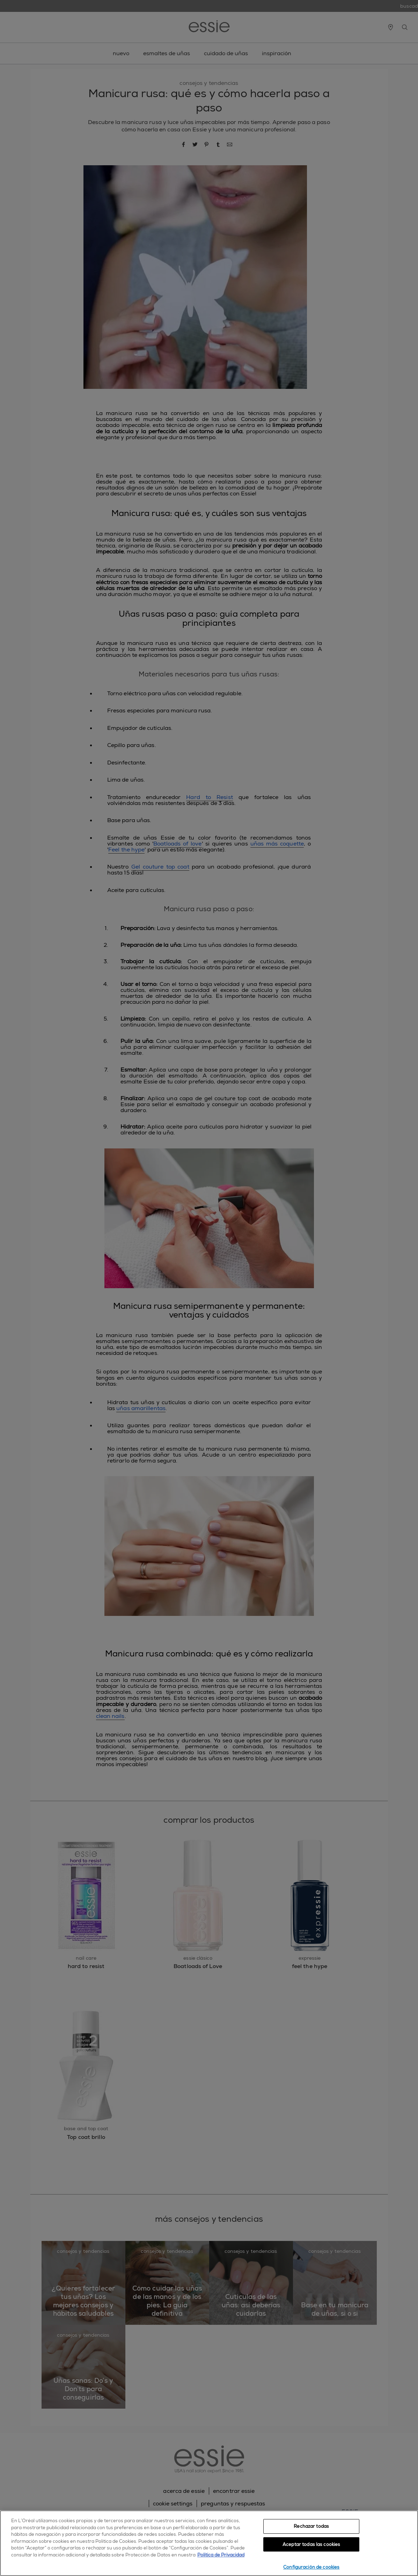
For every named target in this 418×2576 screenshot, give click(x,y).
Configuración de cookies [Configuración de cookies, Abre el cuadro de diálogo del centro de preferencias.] (311, 2567)
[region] (209, 2543)
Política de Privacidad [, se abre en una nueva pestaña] (220, 2555)
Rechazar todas (311, 2526)
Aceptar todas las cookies (311, 2544)
